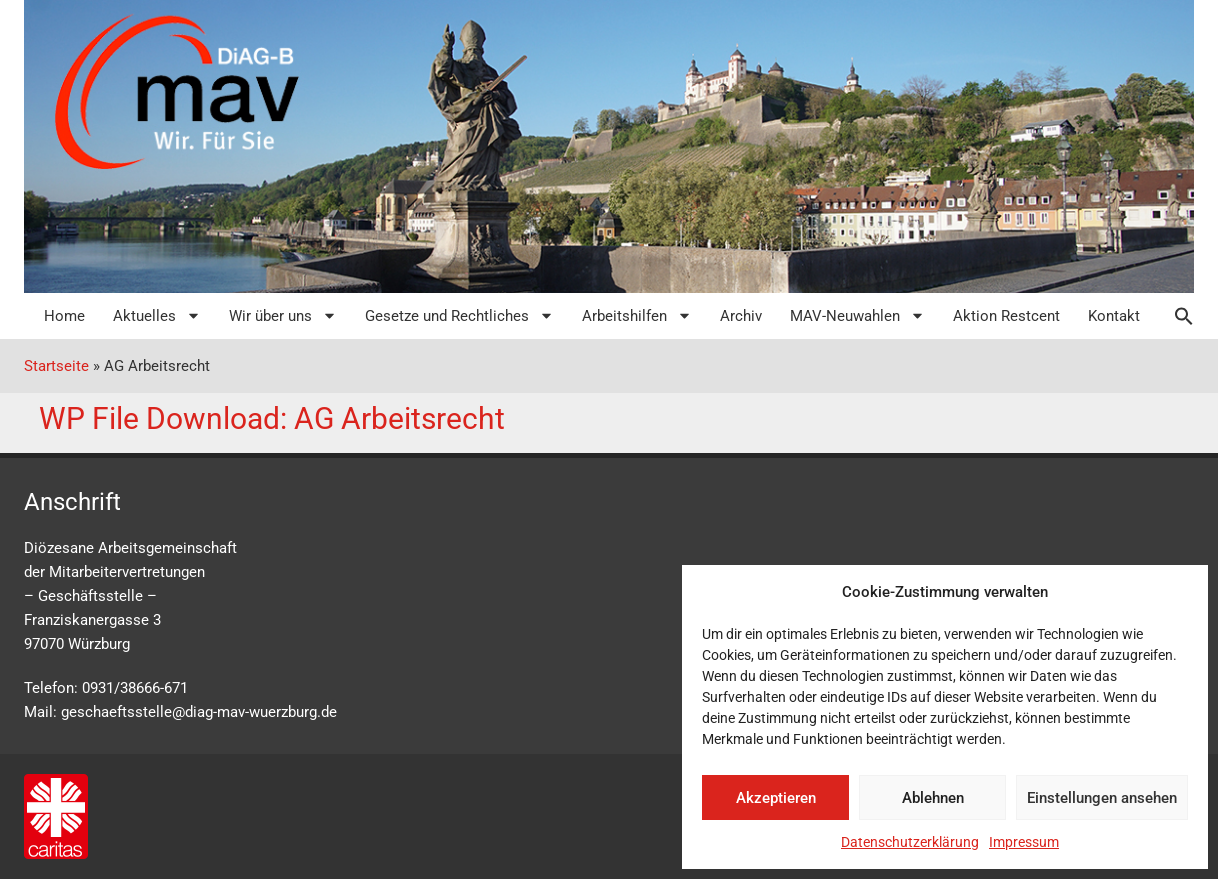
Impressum (1024, 842)
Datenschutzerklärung (910, 842)
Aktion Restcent (1006, 316)
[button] (1174, 316)
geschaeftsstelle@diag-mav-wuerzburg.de (199, 712)
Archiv (741, 316)
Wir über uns (283, 315)
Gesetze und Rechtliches (459, 315)
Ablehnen (933, 798)
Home (64, 316)
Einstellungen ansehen (1102, 798)
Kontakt (1114, 316)
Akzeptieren (776, 798)
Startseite (56, 366)
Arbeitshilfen (637, 315)
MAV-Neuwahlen (857, 315)
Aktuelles (157, 315)
